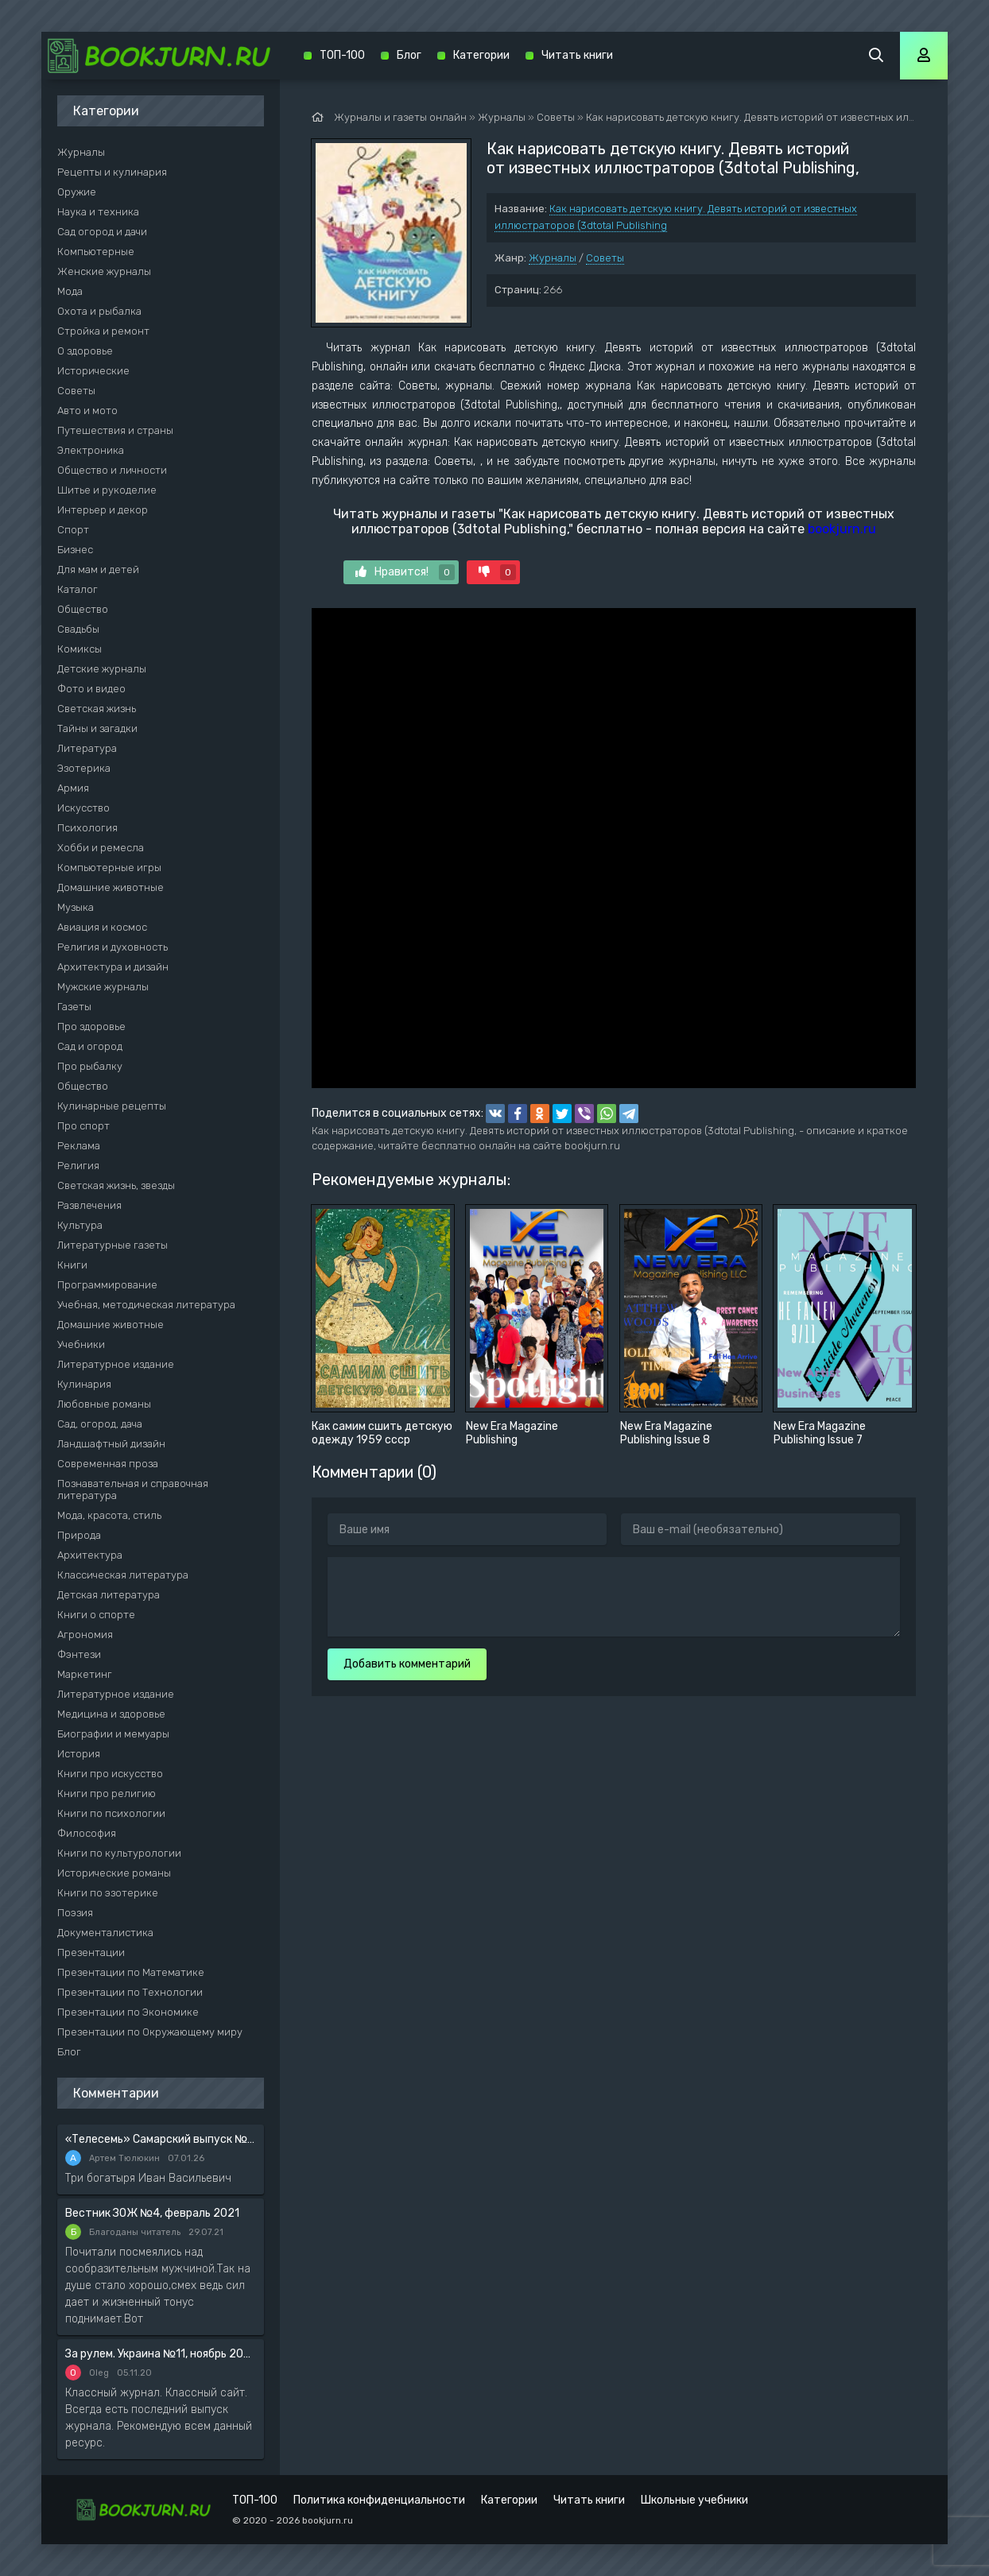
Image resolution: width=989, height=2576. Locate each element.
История (78, 1754)
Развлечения (89, 1205)
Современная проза (107, 1464)
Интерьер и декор (102, 510)
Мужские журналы (103, 987)
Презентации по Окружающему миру (149, 2032)
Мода (70, 291)
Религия (78, 1166)
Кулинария (84, 1384)
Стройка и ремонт (103, 331)
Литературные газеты (112, 1245)
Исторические (93, 371)
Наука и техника (98, 212)
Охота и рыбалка (99, 311)
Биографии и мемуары (113, 1734)
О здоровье (85, 351)
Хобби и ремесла (100, 848)
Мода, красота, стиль (109, 1515)
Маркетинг (84, 1674)
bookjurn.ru (842, 529)
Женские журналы (104, 271)
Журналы (552, 258)
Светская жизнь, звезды (116, 1185)
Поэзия (75, 1913)
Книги (72, 1265)
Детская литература (108, 1595)
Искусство (83, 808)
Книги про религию (106, 1793)
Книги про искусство (110, 1774)
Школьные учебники (694, 2500)
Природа (79, 1535)
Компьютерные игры (109, 868)
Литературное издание (115, 1364)
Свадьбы (78, 629)
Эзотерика (84, 768)
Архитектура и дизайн (113, 967)
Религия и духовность (112, 947)
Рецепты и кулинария (112, 172)
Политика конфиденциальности (379, 2500)
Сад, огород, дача (99, 1424)
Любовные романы (104, 1404)
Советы (605, 258)
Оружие (76, 192)
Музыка (75, 907)
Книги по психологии (111, 1813)
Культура (80, 1225)
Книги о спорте (96, 1615)
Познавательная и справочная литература (132, 1489)
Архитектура (89, 1555)
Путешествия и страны (115, 430)
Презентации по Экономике (128, 2012)
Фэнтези (79, 1654)
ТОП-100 (342, 55)
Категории (481, 55)
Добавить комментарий (407, 1664)
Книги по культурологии (119, 1853)
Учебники (81, 1344)
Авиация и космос (102, 927)
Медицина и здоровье (111, 1714)
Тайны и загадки (97, 728)
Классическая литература (122, 1575)
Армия (73, 788)
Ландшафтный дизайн (111, 1444)
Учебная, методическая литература (146, 1305)
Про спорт (83, 1126)
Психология (87, 828)
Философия (86, 1833)
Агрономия (85, 1635)
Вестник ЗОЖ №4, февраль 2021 (152, 2213)
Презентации (91, 1952)
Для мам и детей (98, 569)
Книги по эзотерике (107, 1893)
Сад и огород (89, 1046)
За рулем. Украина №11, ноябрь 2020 (160, 2354)
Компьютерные (95, 252)
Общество (82, 609)
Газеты (74, 1007)
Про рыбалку (89, 1066)
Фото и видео (91, 689)
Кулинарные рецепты (111, 1106)
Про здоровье (91, 1026)
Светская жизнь (96, 709)
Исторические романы (114, 1873)
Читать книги (577, 55)
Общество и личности (112, 470)
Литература (87, 748)
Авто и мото (87, 410)
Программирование (107, 1285)
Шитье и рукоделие (107, 490)
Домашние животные (110, 887)
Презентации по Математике (130, 1972)
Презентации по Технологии (130, 1992)
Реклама (78, 1146)
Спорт (73, 530)
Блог (69, 2052)
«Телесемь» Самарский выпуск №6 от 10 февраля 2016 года (160, 2139)
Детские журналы (101, 669)
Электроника (90, 450)
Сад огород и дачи (102, 232)
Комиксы (79, 649)
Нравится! (405, 572)
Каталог (77, 589)
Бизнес (75, 550)
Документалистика (105, 1933)
